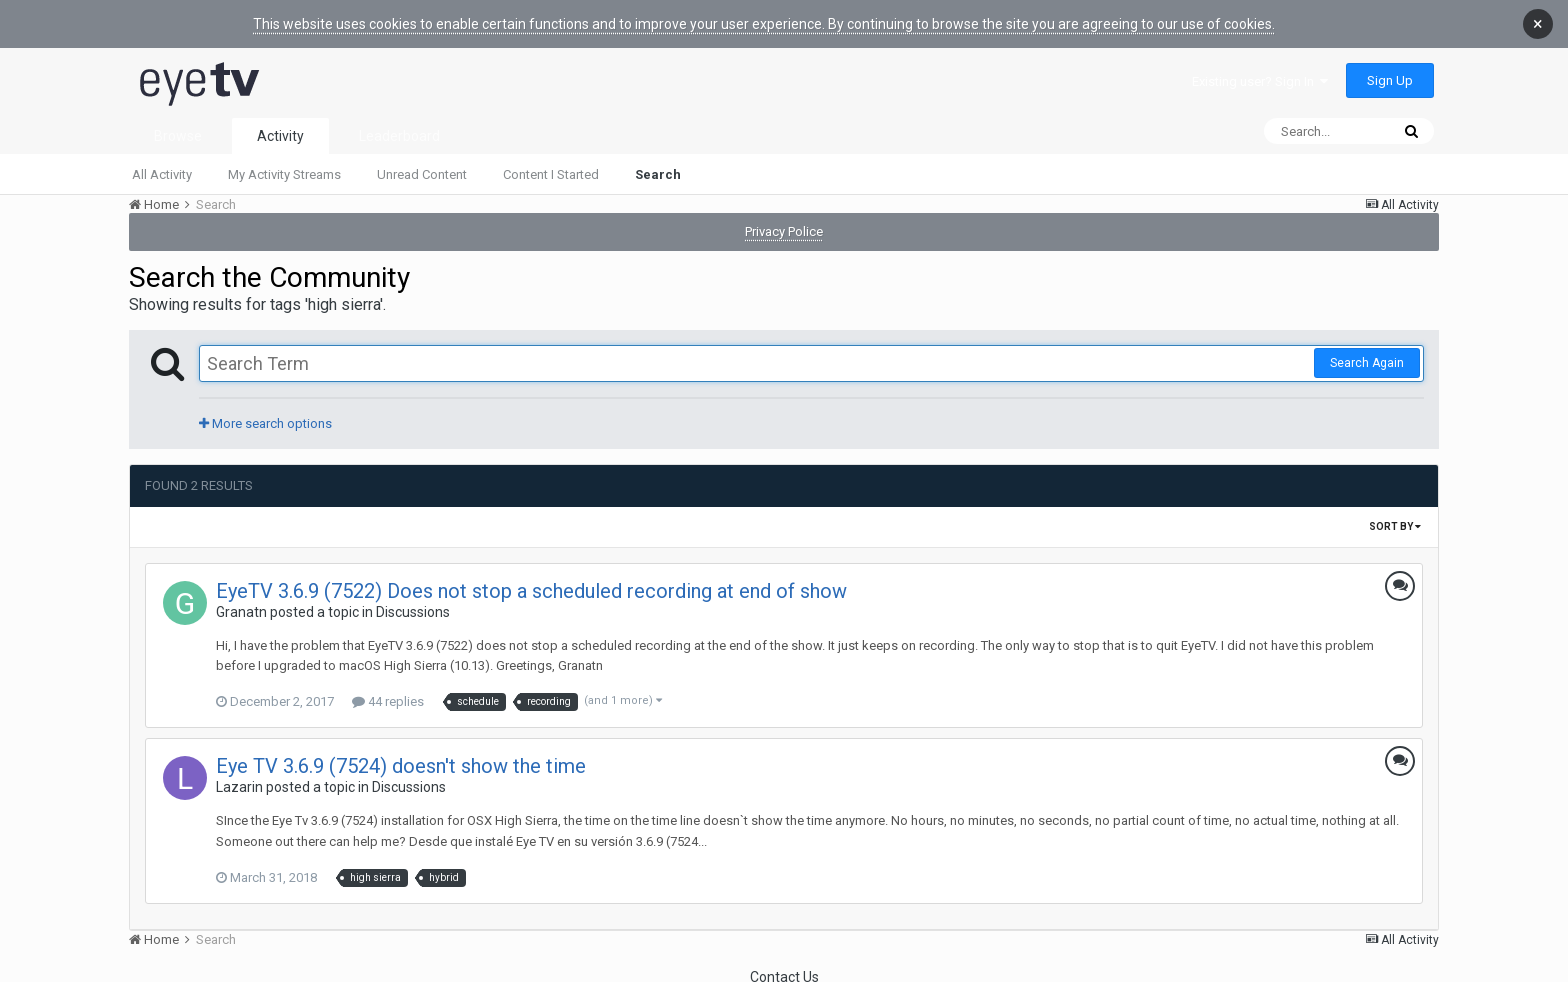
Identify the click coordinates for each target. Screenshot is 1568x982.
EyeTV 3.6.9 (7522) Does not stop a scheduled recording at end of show (531, 589)
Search (658, 172)
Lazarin (239, 785)
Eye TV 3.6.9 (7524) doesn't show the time (401, 764)
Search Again (1367, 361)
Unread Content (422, 172)
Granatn (241, 610)
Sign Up (1390, 78)
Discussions (413, 610)
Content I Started (551, 172)
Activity (280, 134)
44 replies (388, 699)
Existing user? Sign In (1260, 79)
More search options (265, 421)
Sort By (1395, 524)
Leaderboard (399, 134)
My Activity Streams (284, 172)
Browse (178, 134)
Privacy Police (784, 229)
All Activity (162, 172)
